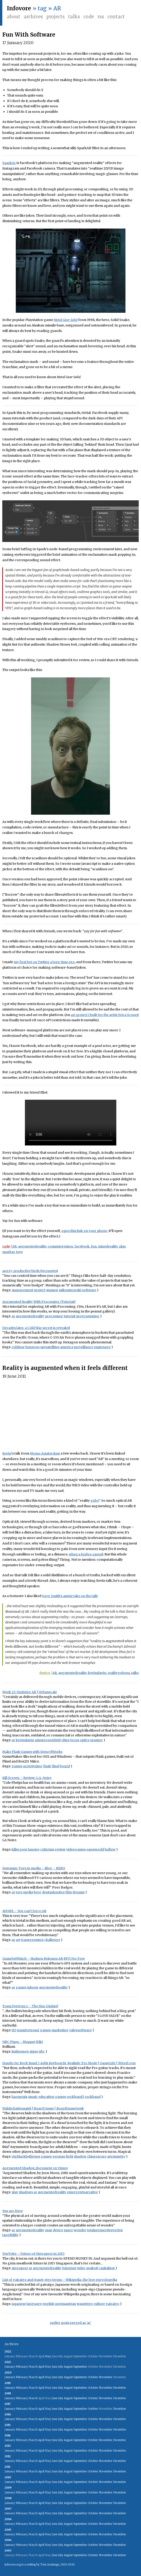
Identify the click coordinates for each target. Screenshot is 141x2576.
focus (74, 1740)
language (34, 2304)
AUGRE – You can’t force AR (24, 1911)
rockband (93, 2097)
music (33, 2097)
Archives (33, 16)
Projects (55, 16)
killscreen (19, 1849)
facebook (82, 1246)
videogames (76, 1849)
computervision (60, 1246)
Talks (74, 16)
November (105, 2377)
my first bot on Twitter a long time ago (44, 962)
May (48, 2356)
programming (87, 1316)
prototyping (33, 1766)
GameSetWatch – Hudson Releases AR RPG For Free (43, 1958)
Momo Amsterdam (45, 1453)
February (22, 2366)
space (68, 2230)
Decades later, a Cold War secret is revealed (36, 1328)
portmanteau (65, 2304)
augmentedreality (32, 1246)
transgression (32, 1940)
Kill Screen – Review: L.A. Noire (26, 1778)
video (81, 2268)
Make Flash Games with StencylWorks (32, 1752)
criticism (47, 1849)
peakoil (92, 2268)
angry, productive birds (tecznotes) (30, 1271)
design (44, 1673)
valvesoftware (80, 2030)
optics (84, 1740)
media (28, 1892)
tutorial (69, 1316)
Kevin (6, 1453)
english (48, 2304)
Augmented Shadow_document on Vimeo (35, 2168)
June (54, 2366)
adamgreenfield (48, 1740)
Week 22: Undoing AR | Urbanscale (29, 1692)
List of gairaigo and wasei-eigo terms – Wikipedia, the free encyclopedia (59, 2280)
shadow (80, 2156)
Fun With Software (28, 34)
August (68, 2366)
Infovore (19, 8)
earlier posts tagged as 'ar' (70, 2323)
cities (65, 1740)
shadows (26, 2192)
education (46, 2097)
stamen (52, 1290)
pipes (33, 2051)
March (33, 2366)
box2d (65, 1766)
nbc (42, 2051)
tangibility (10, 2235)
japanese (19, 2304)
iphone (32, 1987)
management (22, 1290)
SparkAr (9, 163)
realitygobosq (119, 1673)
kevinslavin (97, 1673)
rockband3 (75, 2097)
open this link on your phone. (84, 1231)
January (10, 2366)
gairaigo (112, 2304)
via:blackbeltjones (26, 2156)
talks (135, 1673)
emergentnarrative (82, 2192)
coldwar (18, 1347)
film (68, 1892)
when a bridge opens (85, 1554)
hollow (110, 1849)
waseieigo (85, 2304)
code (6, 1246)
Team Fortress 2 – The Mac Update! (30, 2006)
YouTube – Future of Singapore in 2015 (33, 2254)
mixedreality (108, 1246)
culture (99, 2304)
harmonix (19, 2097)
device (58, 2230)
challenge (52, 1940)
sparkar (8, 1252)
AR (14, 1246)
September (80, 2366)
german (58, 2156)
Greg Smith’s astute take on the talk (70, 1596)
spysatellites (49, 1347)
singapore (20, 2268)
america (66, 1347)
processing (54, 1316)
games (17, 1766)
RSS (100, 16)
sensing (96, 1740)
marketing (60, 2030)
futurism (69, 2268)
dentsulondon (53, 1892)
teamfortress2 (28, 2030)
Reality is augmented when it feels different (65, 1368)
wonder (80, 2230)
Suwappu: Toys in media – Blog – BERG (33, 1868)
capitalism (106, 2268)
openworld (95, 1849)
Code (88, 16)
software (89, 1290)
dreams (78, 1892)
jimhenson (20, 2051)
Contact (116, 16)
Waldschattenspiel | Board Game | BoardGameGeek (43, 2108)
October (93, 2377)
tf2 (14, 2030)
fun (94, 1246)
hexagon (32, 1347)
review (60, 1849)
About (13, 16)
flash (47, 1766)
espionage (102, 1347)
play (122, 1246)
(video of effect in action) (70, 1122)
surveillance (83, 1347)
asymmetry (116, 2156)
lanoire (34, 1849)
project (39, 1290)
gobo (94, 1500)
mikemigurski (70, 1290)
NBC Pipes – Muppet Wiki (22, 2042)
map (48, 2230)
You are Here (12, 2211)
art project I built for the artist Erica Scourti (105, 1015)
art (18, 1940)
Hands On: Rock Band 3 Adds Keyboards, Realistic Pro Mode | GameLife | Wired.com (69, 2063)
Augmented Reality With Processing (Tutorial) (39, 1302)
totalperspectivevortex (105, 2230)
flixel (55, 1766)
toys (19, 1252)
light (69, 2156)
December (119, 2387)
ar (13, 1316)
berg (37, 1892)
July (60, 2366)
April (41, 2366)
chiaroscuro (96, 2156)
